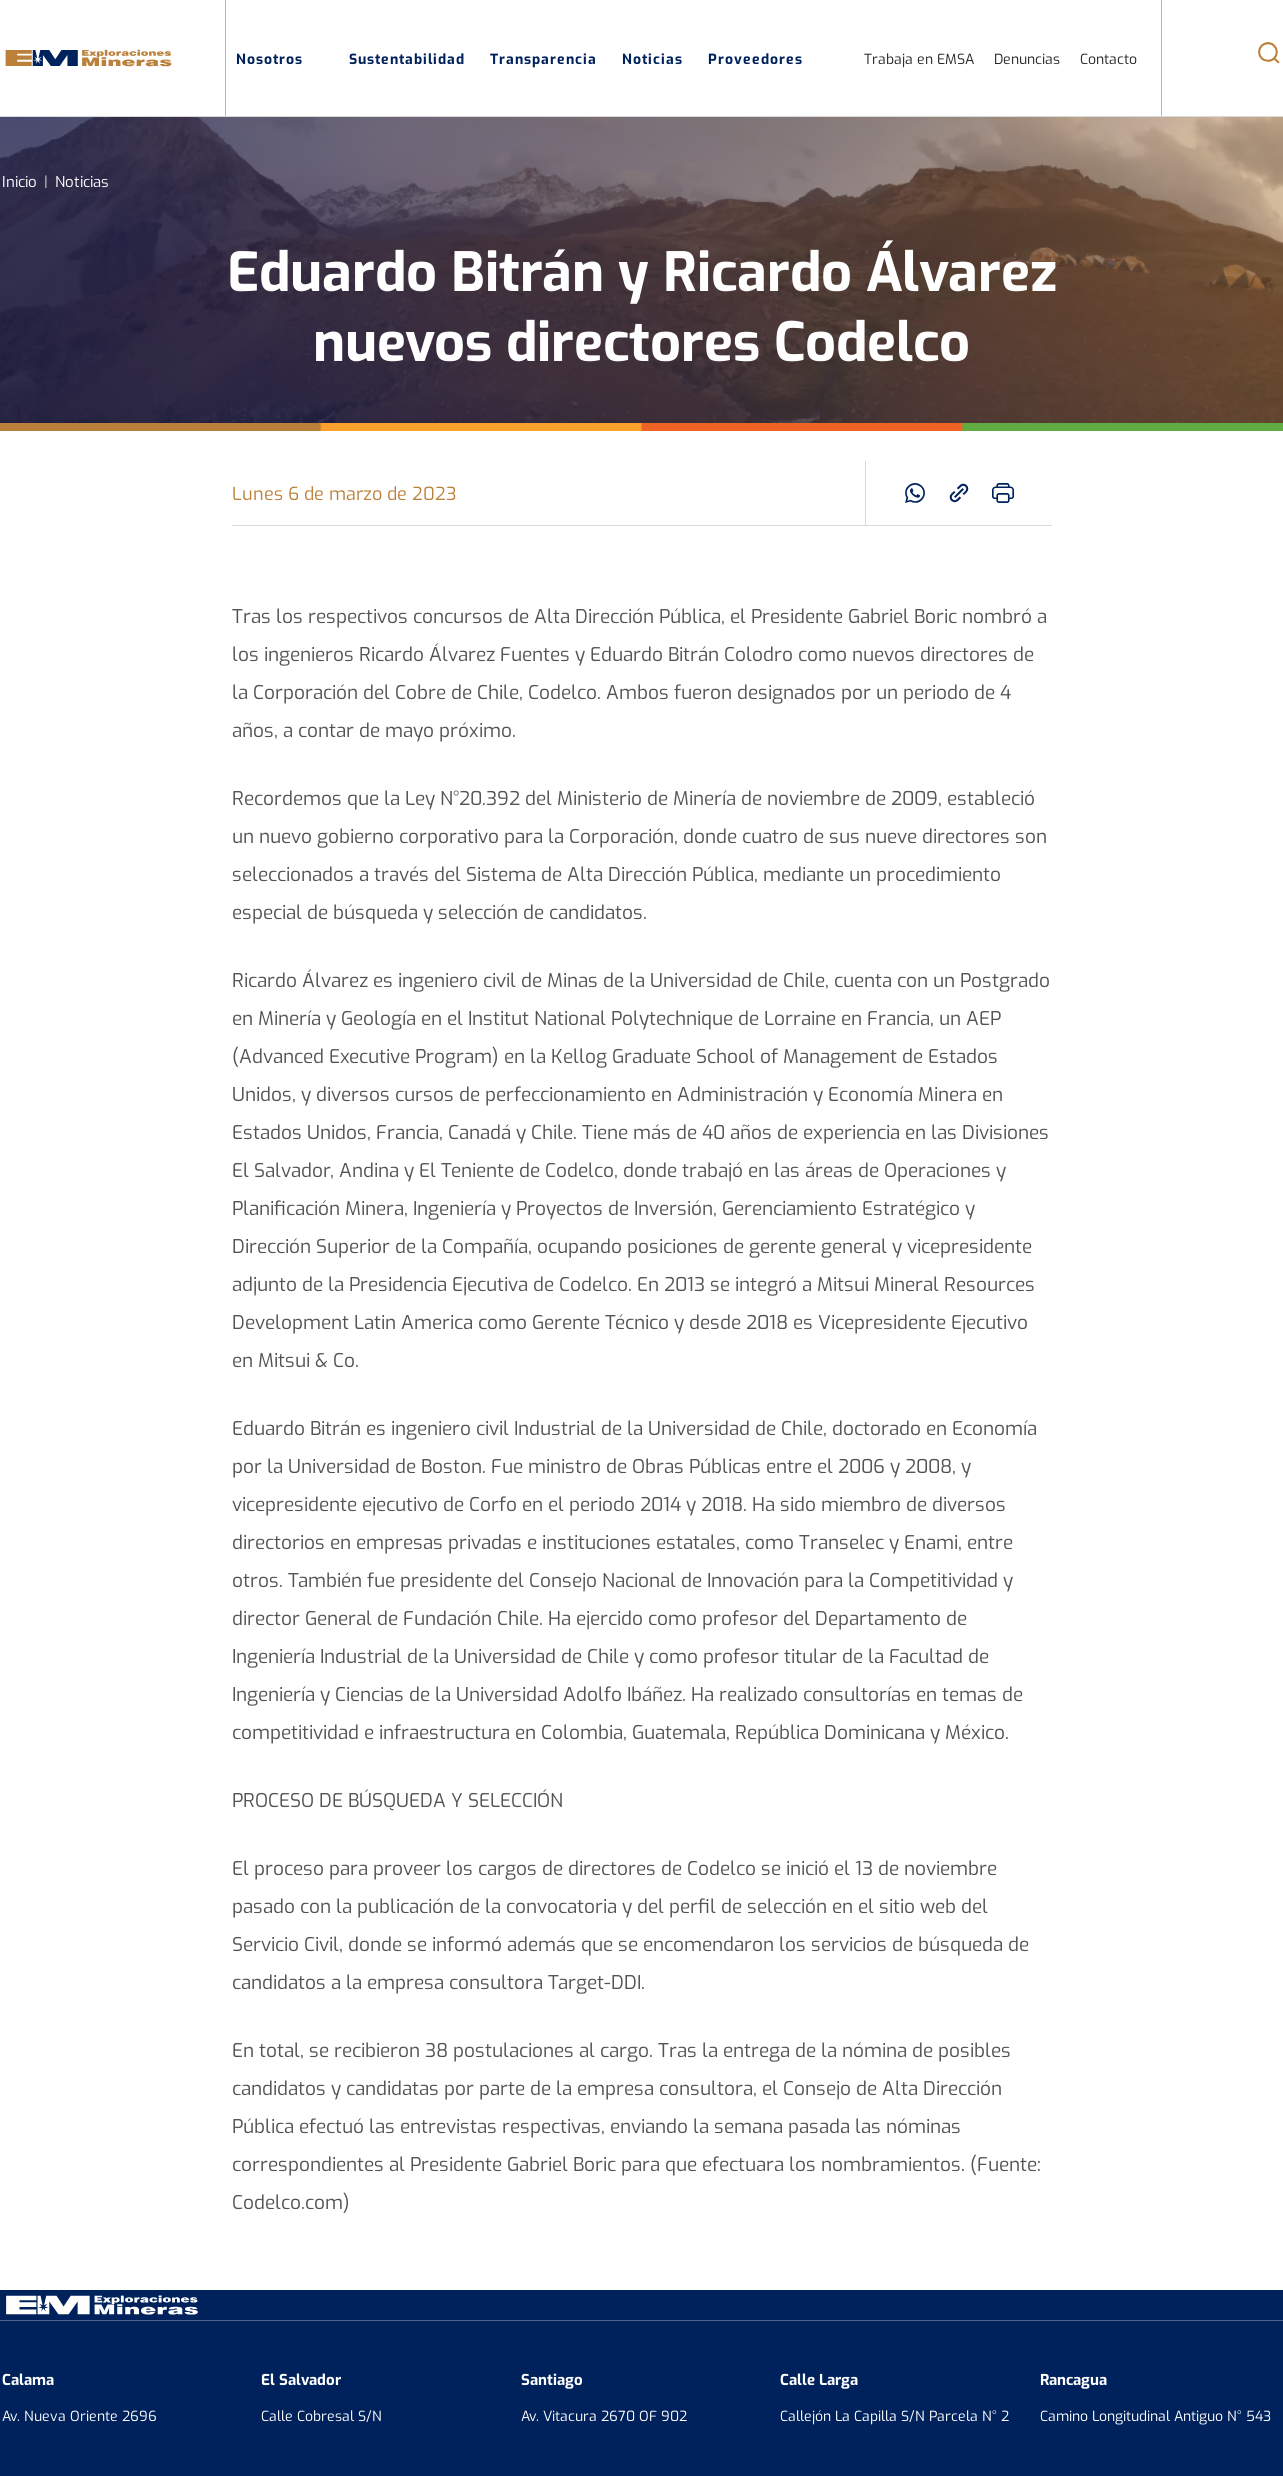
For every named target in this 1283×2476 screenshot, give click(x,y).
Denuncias (1027, 58)
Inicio (19, 180)
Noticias (652, 58)
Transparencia (543, 58)
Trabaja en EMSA (919, 58)
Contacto (1108, 58)
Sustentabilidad (407, 58)
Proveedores (766, 58)
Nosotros (280, 58)
